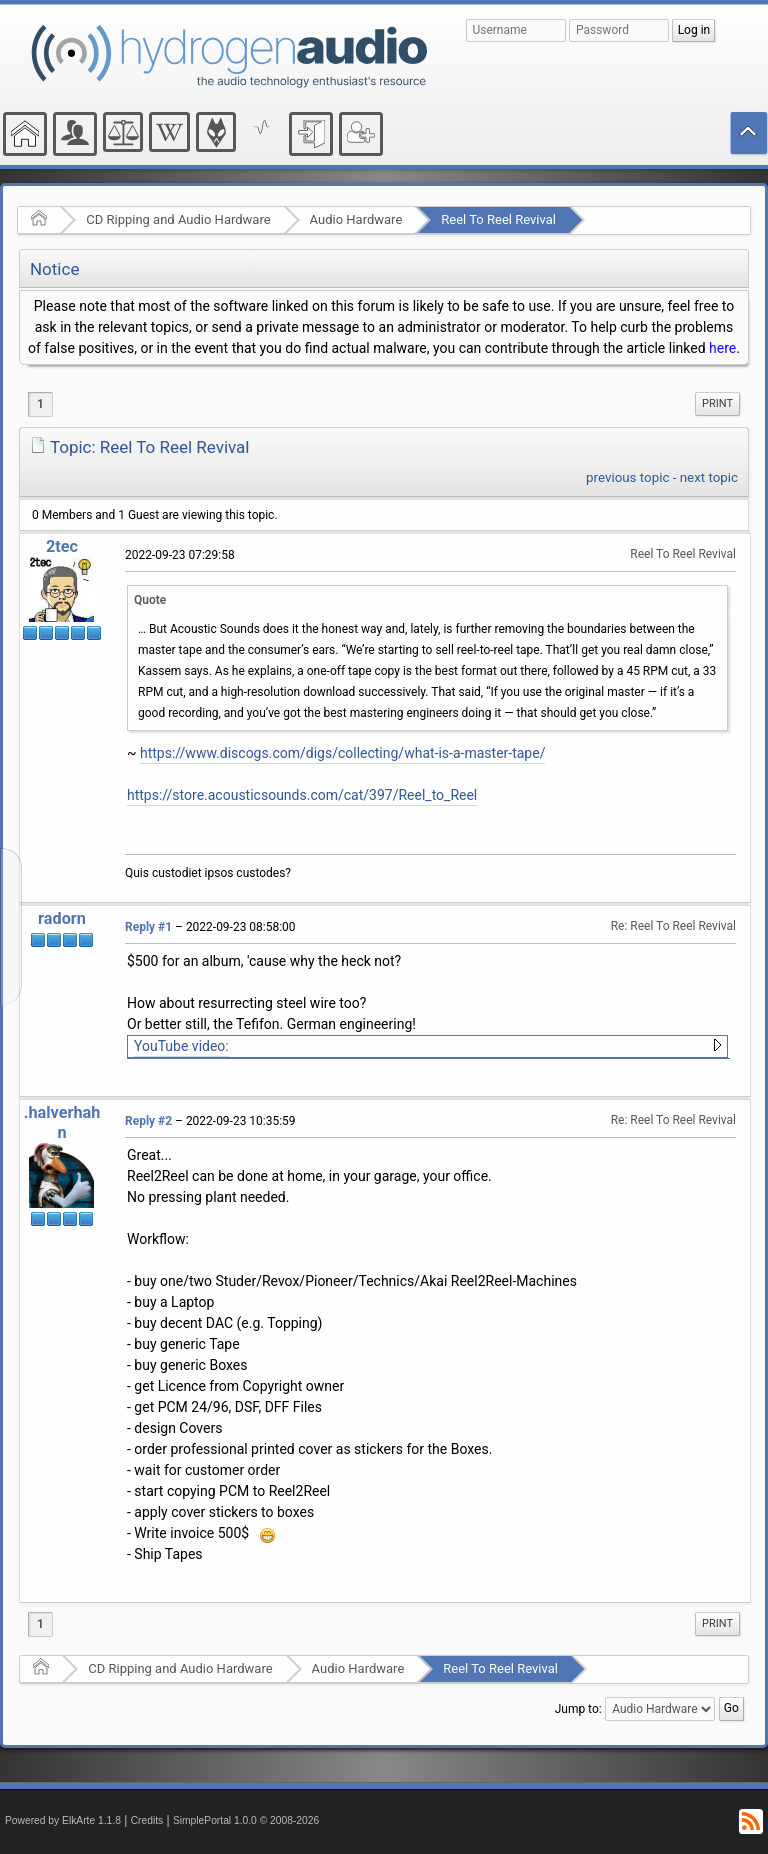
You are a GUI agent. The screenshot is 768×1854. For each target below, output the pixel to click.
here (722, 348)
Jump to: (578, 1709)
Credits (147, 1820)
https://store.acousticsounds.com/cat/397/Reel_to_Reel (302, 795)
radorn (62, 918)
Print (717, 403)
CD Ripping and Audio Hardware (178, 219)
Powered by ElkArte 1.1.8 (63, 1820)
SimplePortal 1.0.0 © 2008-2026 (246, 1820)
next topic (709, 477)
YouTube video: (181, 1046)
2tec (62, 546)
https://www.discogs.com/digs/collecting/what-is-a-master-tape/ (342, 753)
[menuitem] (717, 404)
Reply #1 (148, 927)
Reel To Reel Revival (498, 219)
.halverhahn (62, 1122)
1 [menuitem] (40, 404)
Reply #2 (148, 1121)
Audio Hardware (356, 219)
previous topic (627, 477)
